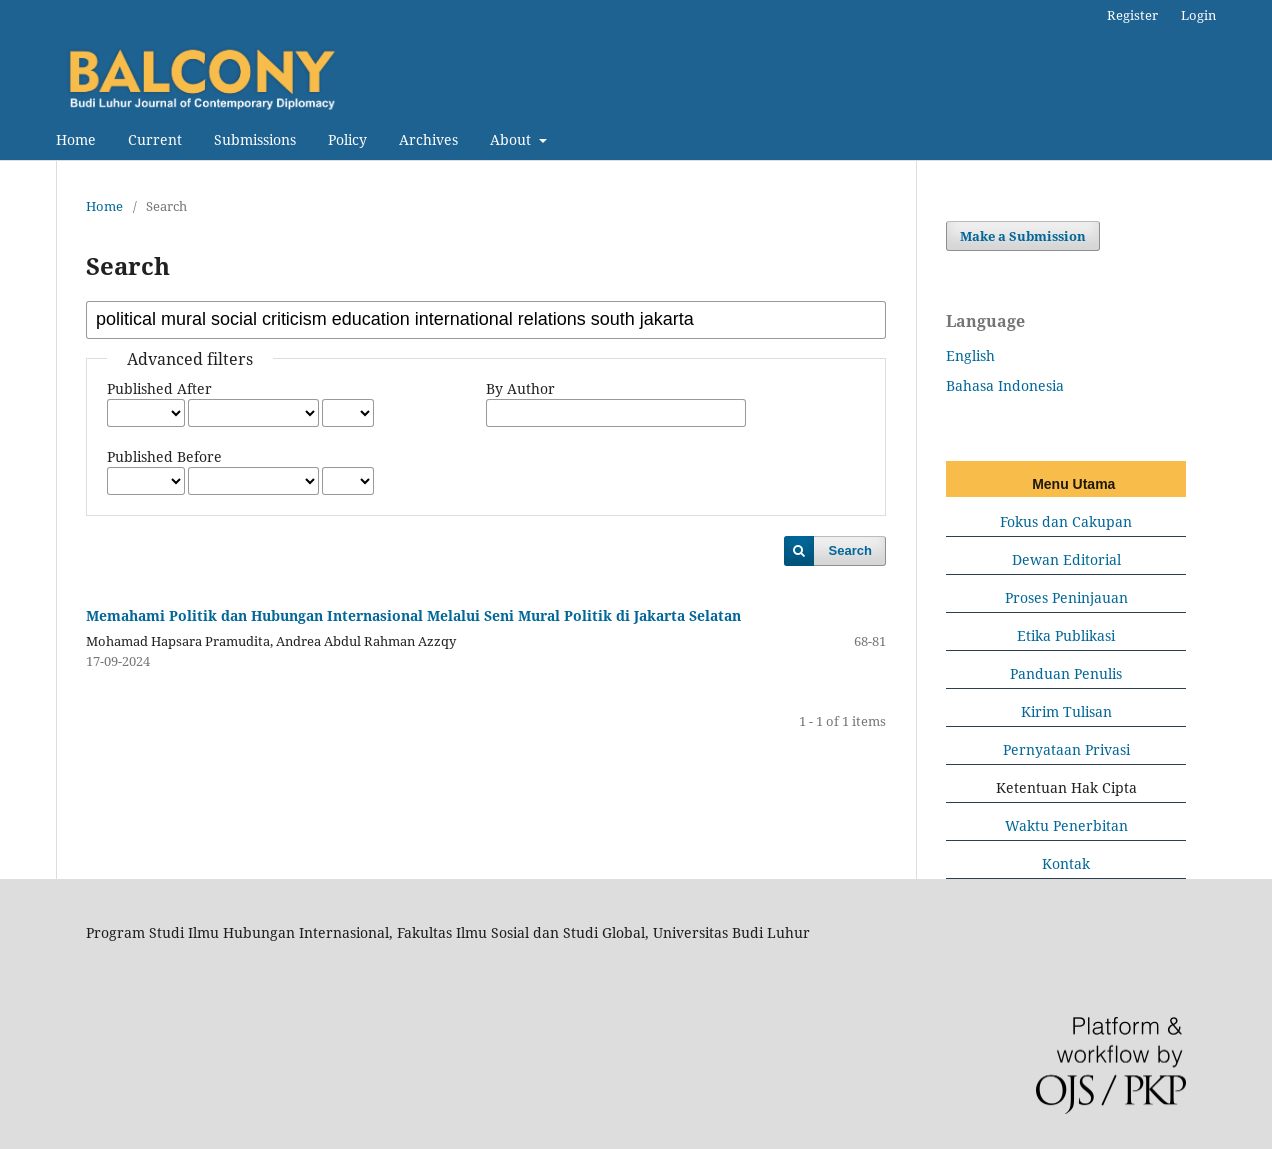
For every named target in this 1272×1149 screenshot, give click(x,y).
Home (76, 139)
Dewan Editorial (1066, 559)
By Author (520, 388)
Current (155, 139)
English (970, 355)
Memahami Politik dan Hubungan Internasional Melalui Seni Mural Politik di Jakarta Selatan (413, 615)
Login (1198, 15)
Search (850, 550)
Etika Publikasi (1066, 635)
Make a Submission (1023, 236)
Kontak (1066, 863)
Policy (347, 139)
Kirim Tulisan (1066, 711)
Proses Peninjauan (1066, 597)
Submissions (255, 139)
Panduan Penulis (1066, 673)
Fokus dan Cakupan (1066, 521)
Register (1132, 15)
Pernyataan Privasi (1066, 749)
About (512, 139)
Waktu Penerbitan (1066, 825)
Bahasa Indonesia (1005, 385)
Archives (428, 139)
